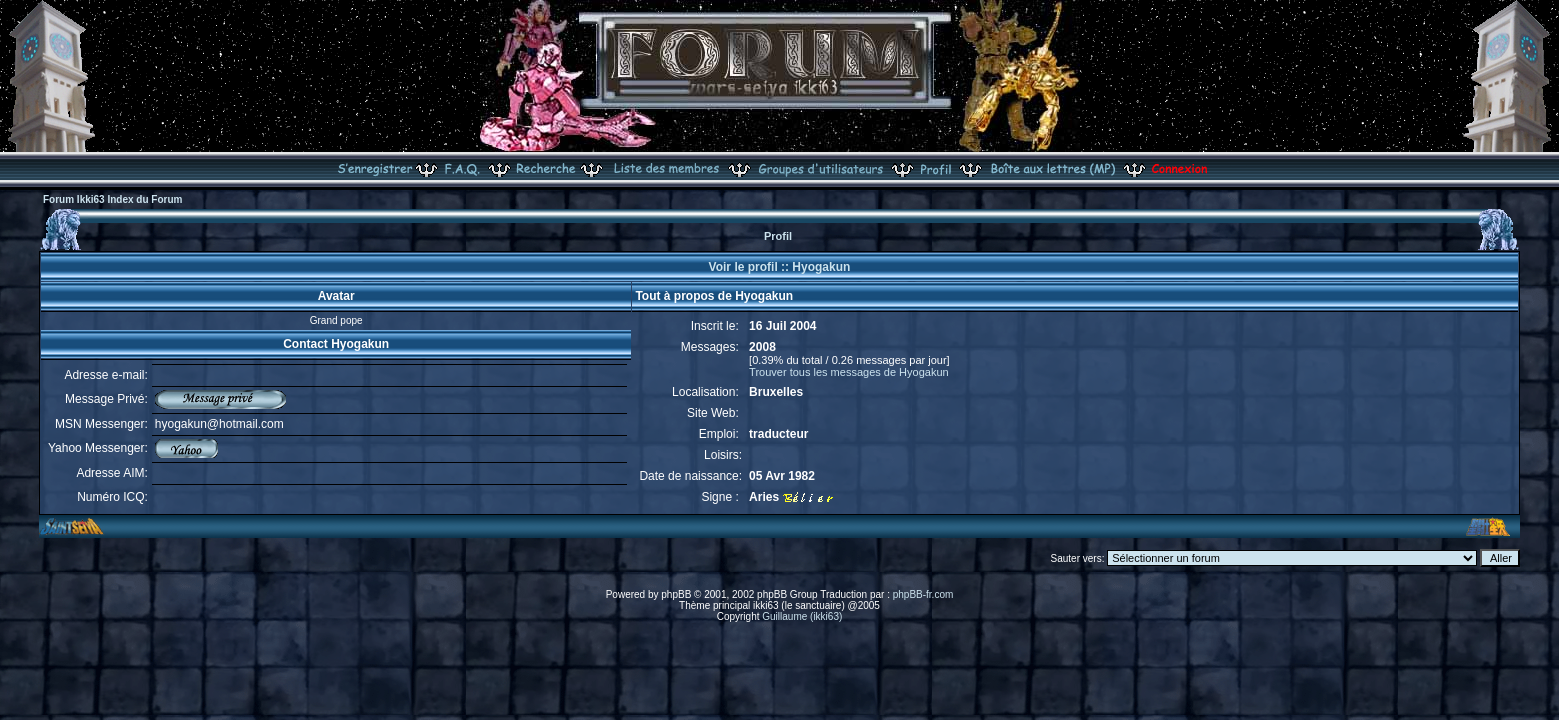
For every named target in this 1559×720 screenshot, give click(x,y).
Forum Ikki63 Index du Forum (112, 199)
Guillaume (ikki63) (802, 616)
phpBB (676, 594)
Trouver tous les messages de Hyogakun (849, 372)
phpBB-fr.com (923, 594)
